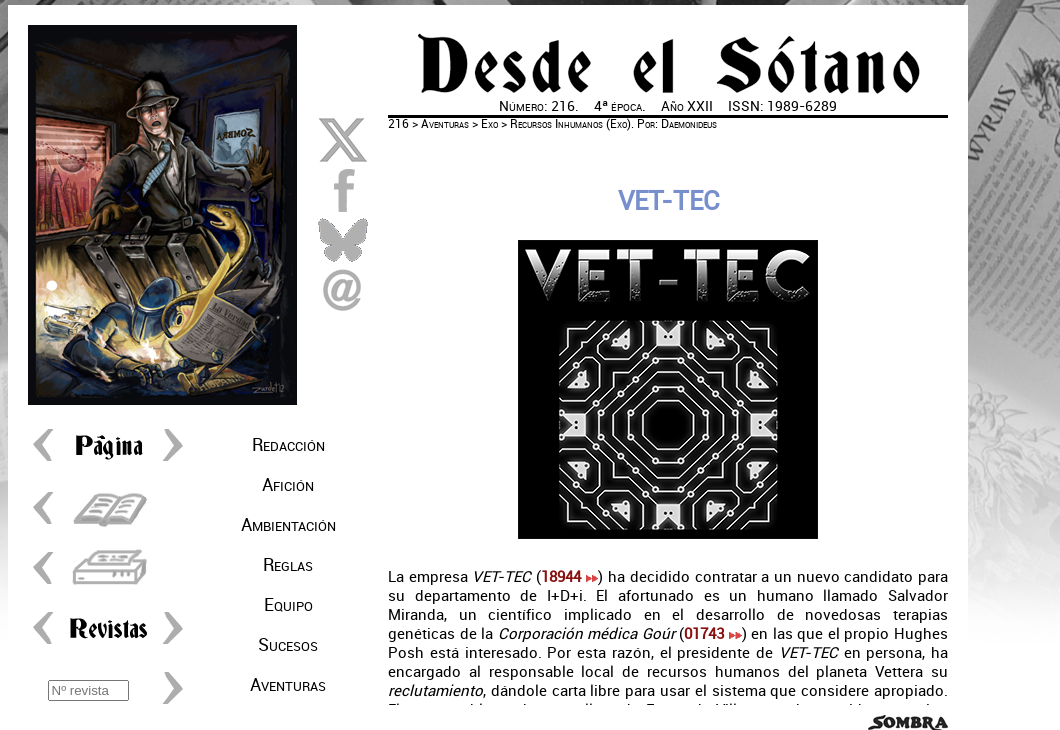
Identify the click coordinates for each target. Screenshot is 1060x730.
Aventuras (288, 685)
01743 (712, 634)
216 (398, 124)
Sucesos (288, 645)
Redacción (288, 445)
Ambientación (288, 525)
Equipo (288, 605)
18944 (569, 577)
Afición (288, 485)
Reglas (288, 565)
